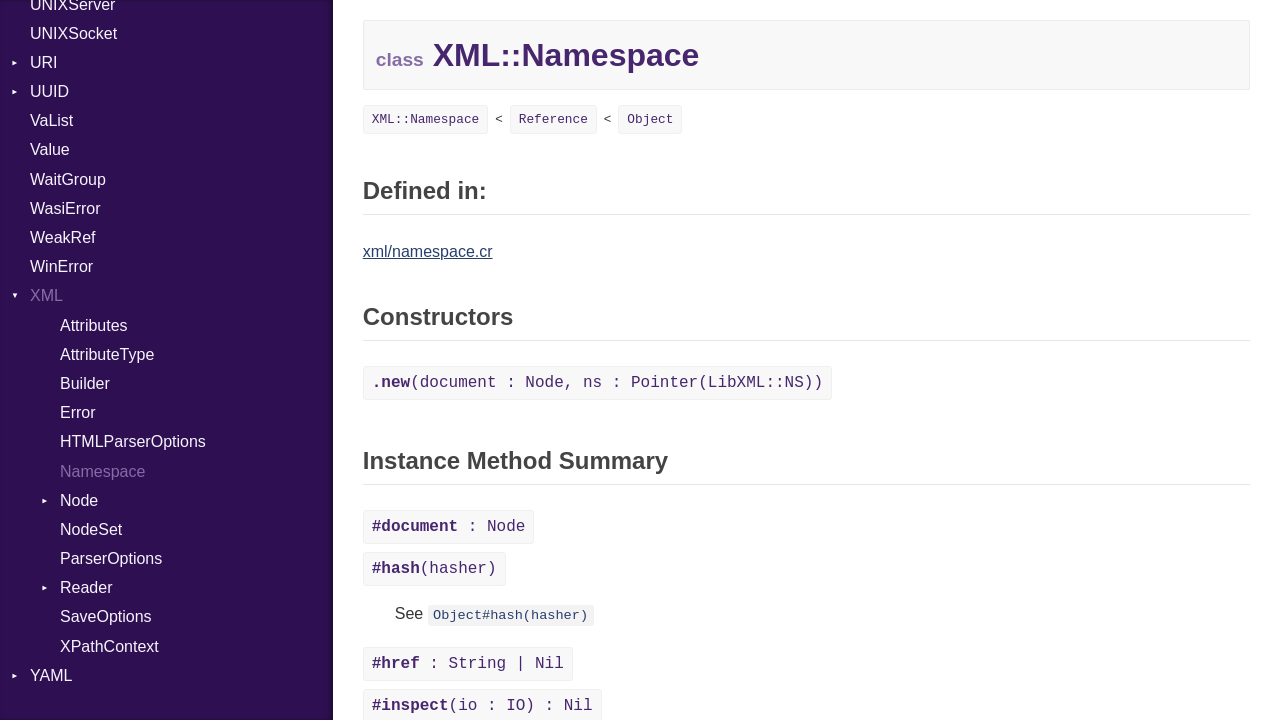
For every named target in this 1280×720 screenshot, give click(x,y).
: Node (449, 527)
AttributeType (107, 354)
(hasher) (434, 569)
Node (79, 500)
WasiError (65, 208)
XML (46, 295)
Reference (553, 119)
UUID (49, 91)
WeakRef (63, 237)
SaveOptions (106, 616)
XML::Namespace (426, 119)
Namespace (102, 471)
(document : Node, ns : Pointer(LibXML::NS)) (597, 383)
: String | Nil (468, 664)
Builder (85, 383)
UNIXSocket (73, 33)
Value (50, 149)
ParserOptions (111, 558)
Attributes (94, 325)
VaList (51, 120)
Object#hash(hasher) (510, 615)
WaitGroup (68, 179)
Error (78, 412)
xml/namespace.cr (428, 251)
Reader (86, 587)
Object (650, 119)
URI (44, 62)
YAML (51, 675)
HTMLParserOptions (133, 441)
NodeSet (91, 529)
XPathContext (109, 646)
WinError (61, 266)
